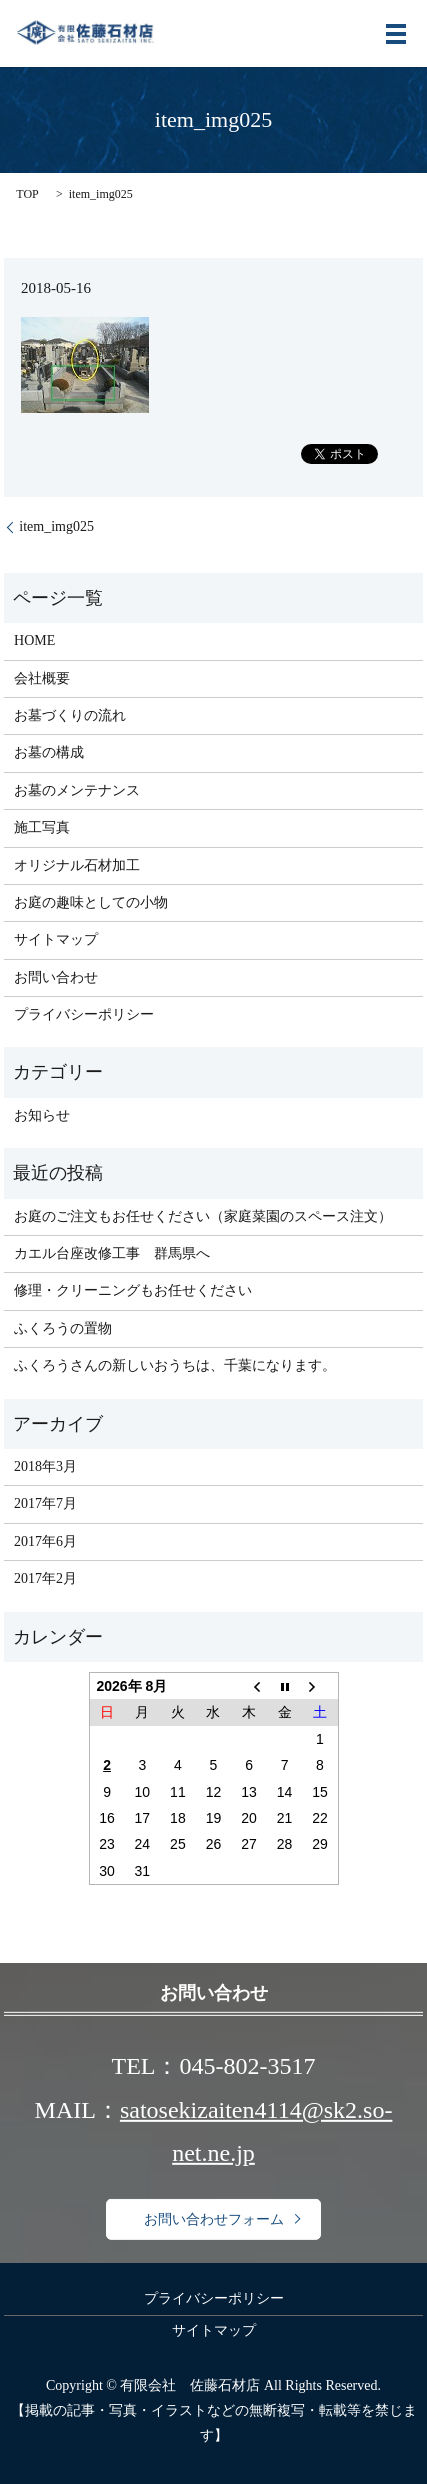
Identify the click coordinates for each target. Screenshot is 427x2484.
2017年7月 (45, 1503)
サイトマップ (56, 939)
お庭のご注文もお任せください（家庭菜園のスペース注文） (203, 1216)
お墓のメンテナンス (77, 790)
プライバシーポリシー (84, 1014)
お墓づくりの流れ (70, 715)
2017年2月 (45, 1578)
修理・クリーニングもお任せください (133, 1290)
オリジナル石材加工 (77, 865)
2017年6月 (45, 1541)
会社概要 (42, 678)
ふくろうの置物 (63, 1328)
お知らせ (42, 1115)
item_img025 (56, 526)
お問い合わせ (56, 977)
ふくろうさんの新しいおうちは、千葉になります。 (175, 1365)
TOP (27, 194)
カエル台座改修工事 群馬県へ (112, 1253)
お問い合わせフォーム (214, 2219)
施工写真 (42, 827)
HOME (34, 640)
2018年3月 (45, 1466)
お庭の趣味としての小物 (91, 902)
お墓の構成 (49, 752)
